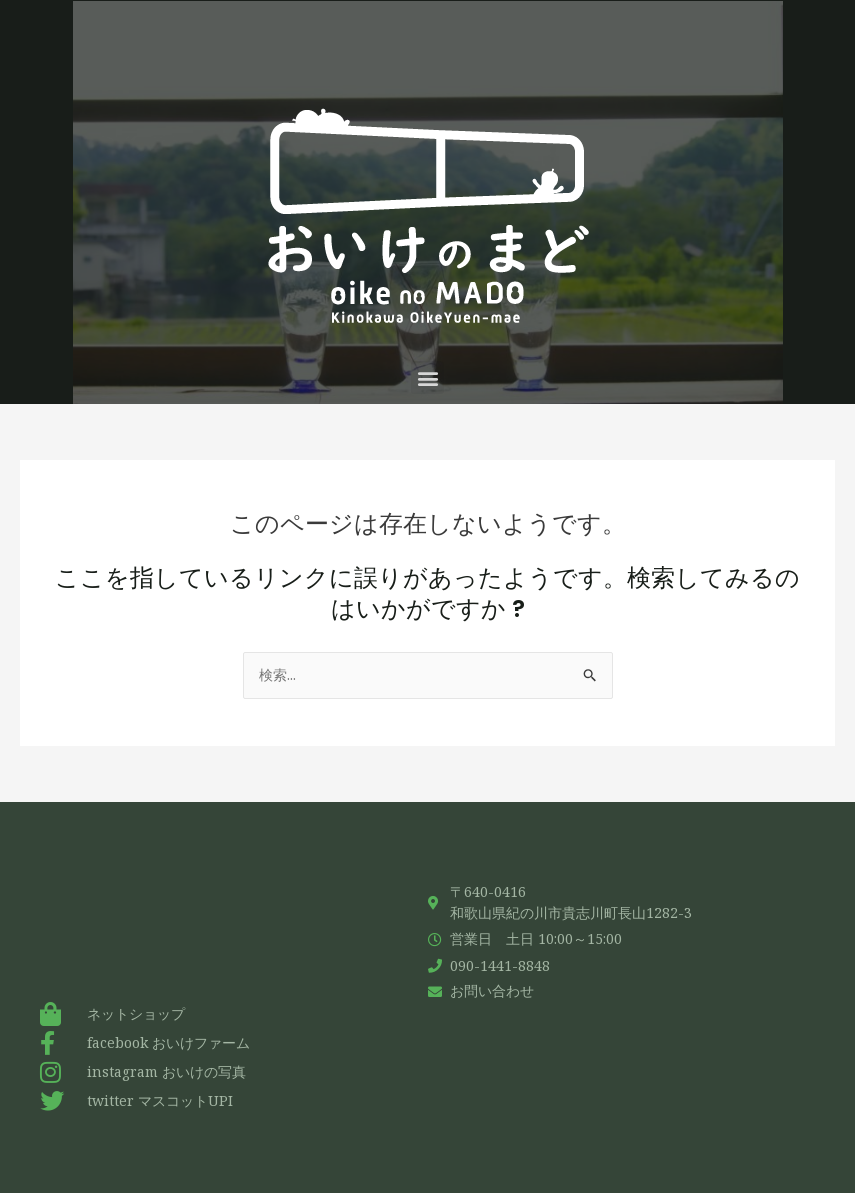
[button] (427, 377)
